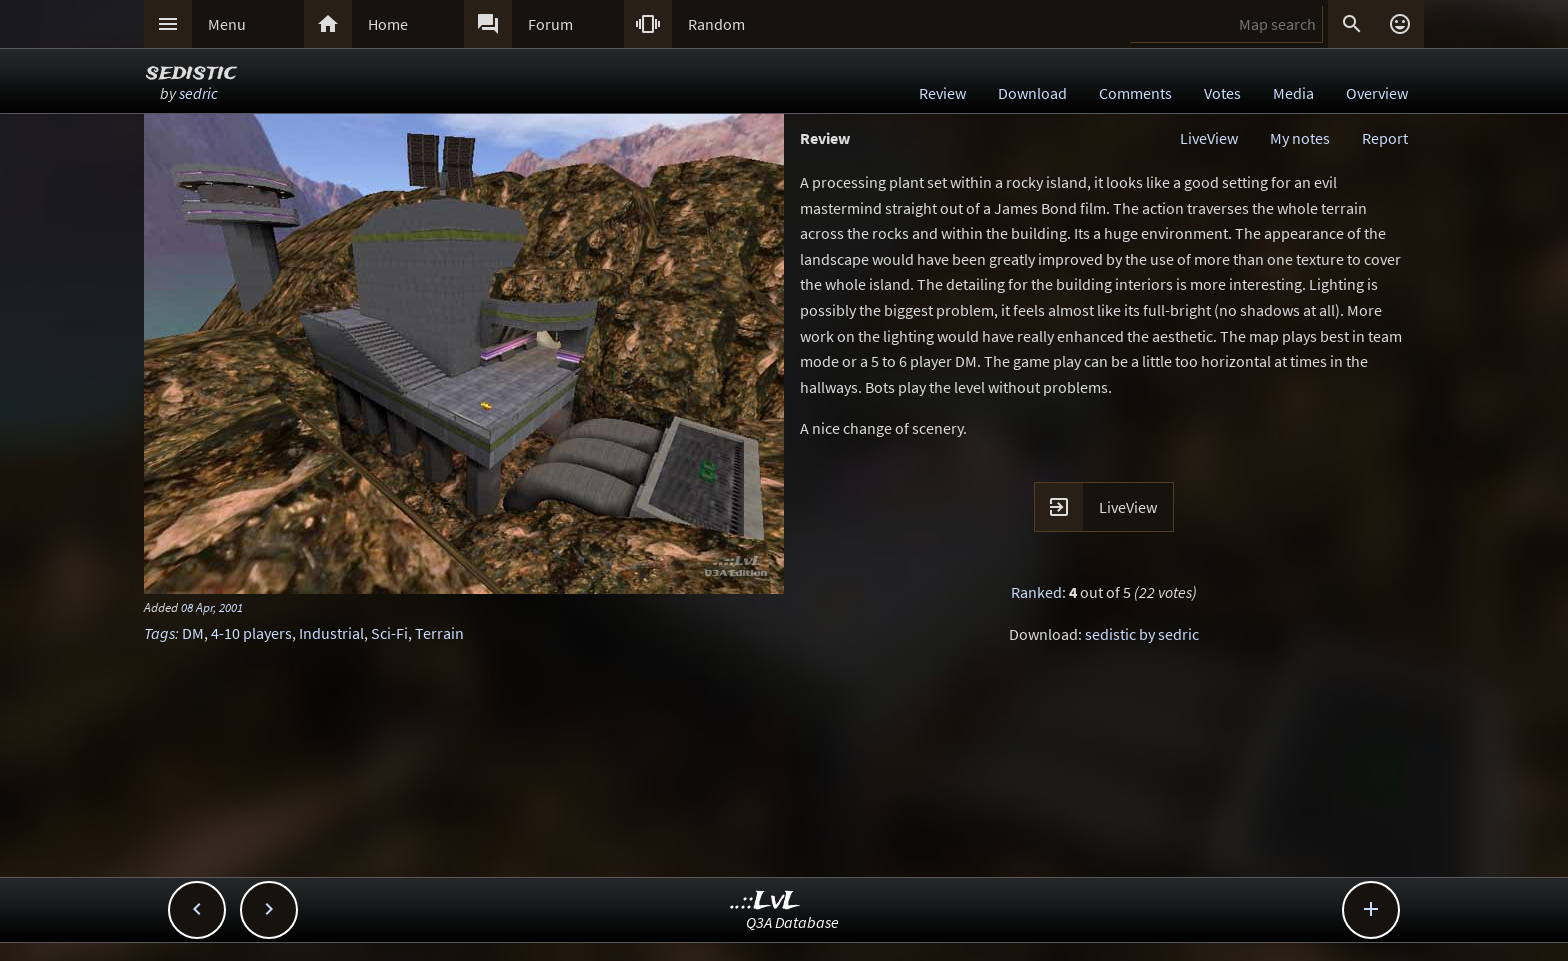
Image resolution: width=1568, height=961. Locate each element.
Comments (1135, 93)
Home (388, 24)
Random (716, 24)
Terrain (439, 633)
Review (942, 93)
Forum (550, 24)
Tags (159, 633)
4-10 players (251, 633)
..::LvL (765, 901)
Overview (1377, 93)
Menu (227, 24)
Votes (1222, 93)
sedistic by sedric (1142, 634)
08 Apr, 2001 (212, 607)
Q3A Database (792, 922)
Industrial (331, 633)
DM (193, 633)
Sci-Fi (389, 633)
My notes (1300, 138)
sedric (198, 93)
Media (1293, 93)
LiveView (1209, 138)
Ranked (1036, 592)
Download (1032, 93)
